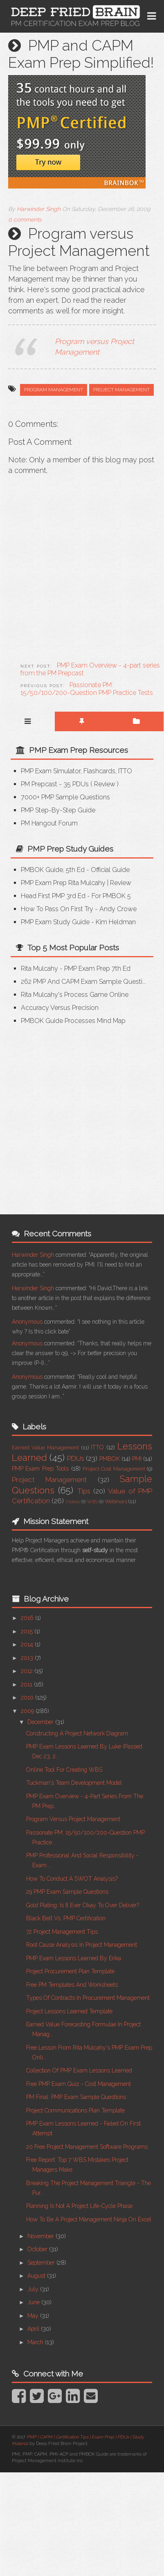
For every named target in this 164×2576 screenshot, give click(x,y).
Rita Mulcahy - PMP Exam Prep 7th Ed (75, 968)
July (33, 2289)
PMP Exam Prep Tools (40, 1468)
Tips (83, 1491)
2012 (27, 1671)
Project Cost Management (114, 1469)
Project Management (121, 390)
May (33, 2315)
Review (104, 784)
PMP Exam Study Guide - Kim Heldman (78, 922)
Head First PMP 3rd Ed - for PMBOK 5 (76, 896)
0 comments (25, 219)
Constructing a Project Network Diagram (77, 1733)
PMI (137, 1459)
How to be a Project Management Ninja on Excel (88, 2219)
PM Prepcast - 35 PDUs (55, 784)
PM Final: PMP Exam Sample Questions (76, 2097)
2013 (28, 1658)
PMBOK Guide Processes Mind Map (73, 1021)
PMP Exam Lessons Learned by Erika (73, 1958)
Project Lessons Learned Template (69, 2011)
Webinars (116, 1501)
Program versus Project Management (73, 1819)
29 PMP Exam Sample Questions (67, 1891)
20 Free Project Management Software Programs (87, 2146)
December (41, 1722)
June (34, 2302)
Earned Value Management (45, 1447)
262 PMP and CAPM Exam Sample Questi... (83, 981)
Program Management (53, 390)
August (37, 2275)
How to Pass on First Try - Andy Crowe (79, 909)
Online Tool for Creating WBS (64, 1769)
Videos (72, 1501)
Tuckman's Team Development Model (74, 1782)
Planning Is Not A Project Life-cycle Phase (79, 2206)
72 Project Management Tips (62, 1931)
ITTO (97, 1447)
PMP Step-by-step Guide (58, 810)
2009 (28, 1711)
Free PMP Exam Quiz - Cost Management (78, 2084)
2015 (27, 1631)
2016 (28, 1618)
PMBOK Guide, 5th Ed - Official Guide (75, 870)
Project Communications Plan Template (75, 2110)
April (34, 2328)
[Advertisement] (76, 1114)
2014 (28, 1644)
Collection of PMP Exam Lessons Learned (79, 2070)
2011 (27, 1684)
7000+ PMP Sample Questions (65, 797)
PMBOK (109, 1459)
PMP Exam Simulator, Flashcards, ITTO (76, 771)
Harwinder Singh (33, 1254)
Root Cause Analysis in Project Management (81, 1944)
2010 (28, 1697)
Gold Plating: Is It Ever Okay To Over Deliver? (82, 1905)
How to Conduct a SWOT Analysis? (72, 1878)
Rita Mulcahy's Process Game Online (74, 994)
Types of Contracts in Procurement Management (88, 1998)
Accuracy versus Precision (60, 1008)
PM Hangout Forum (49, 823)
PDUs (75, 1458)
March (36, 2342)
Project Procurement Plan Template (70, 1971)
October (38, 2249)
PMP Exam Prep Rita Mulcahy (63, 883)
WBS (92, 1501)
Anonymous (27, 1321)
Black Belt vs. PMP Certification (66, 1918)
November (41, 2236)
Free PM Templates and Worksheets (72, 1984)
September (41, 2262)
